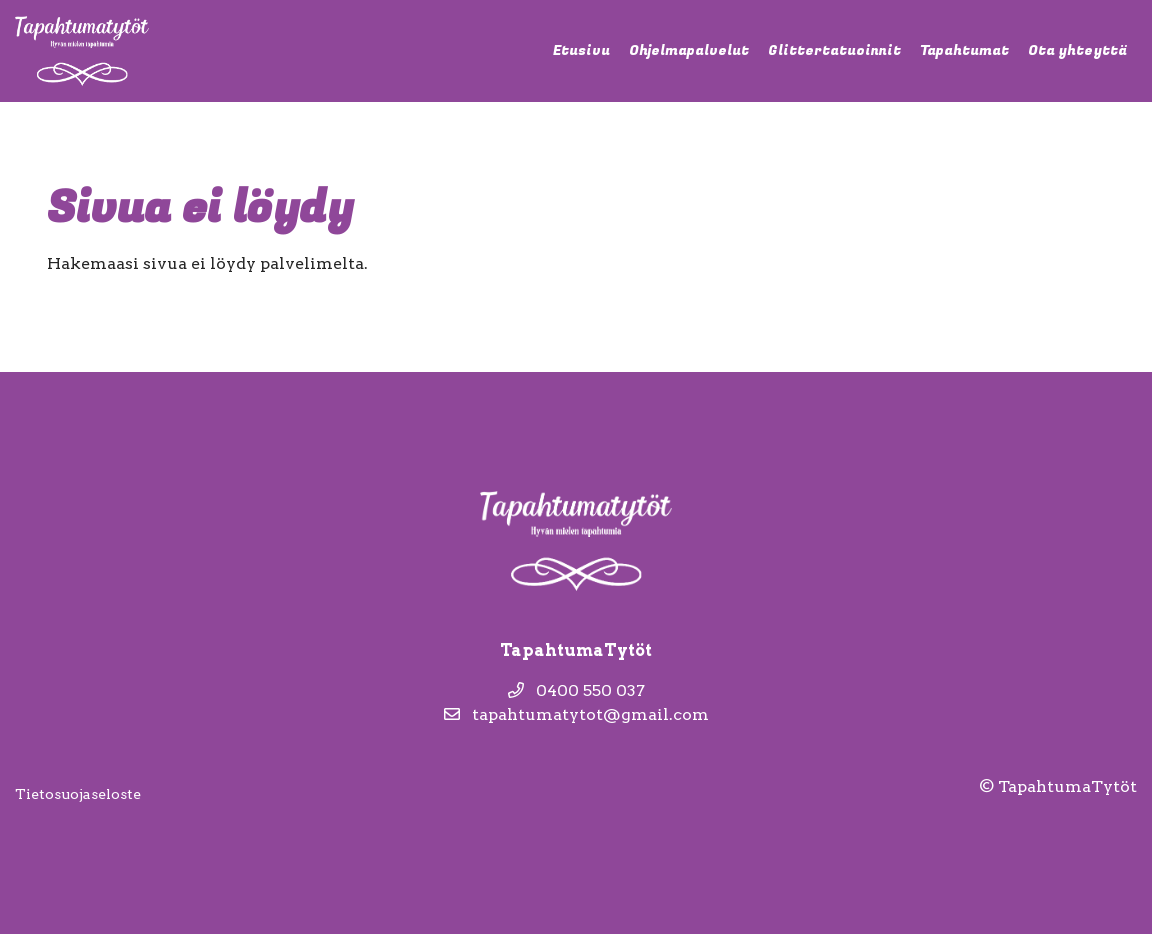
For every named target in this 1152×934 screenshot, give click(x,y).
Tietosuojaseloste (78, 794)
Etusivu (581, 51)
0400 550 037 (576, 690)
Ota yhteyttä (1077, 51)
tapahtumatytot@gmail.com (576, 714)
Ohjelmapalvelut (689, 51)
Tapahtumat (964, 51)
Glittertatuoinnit (834, 51)
